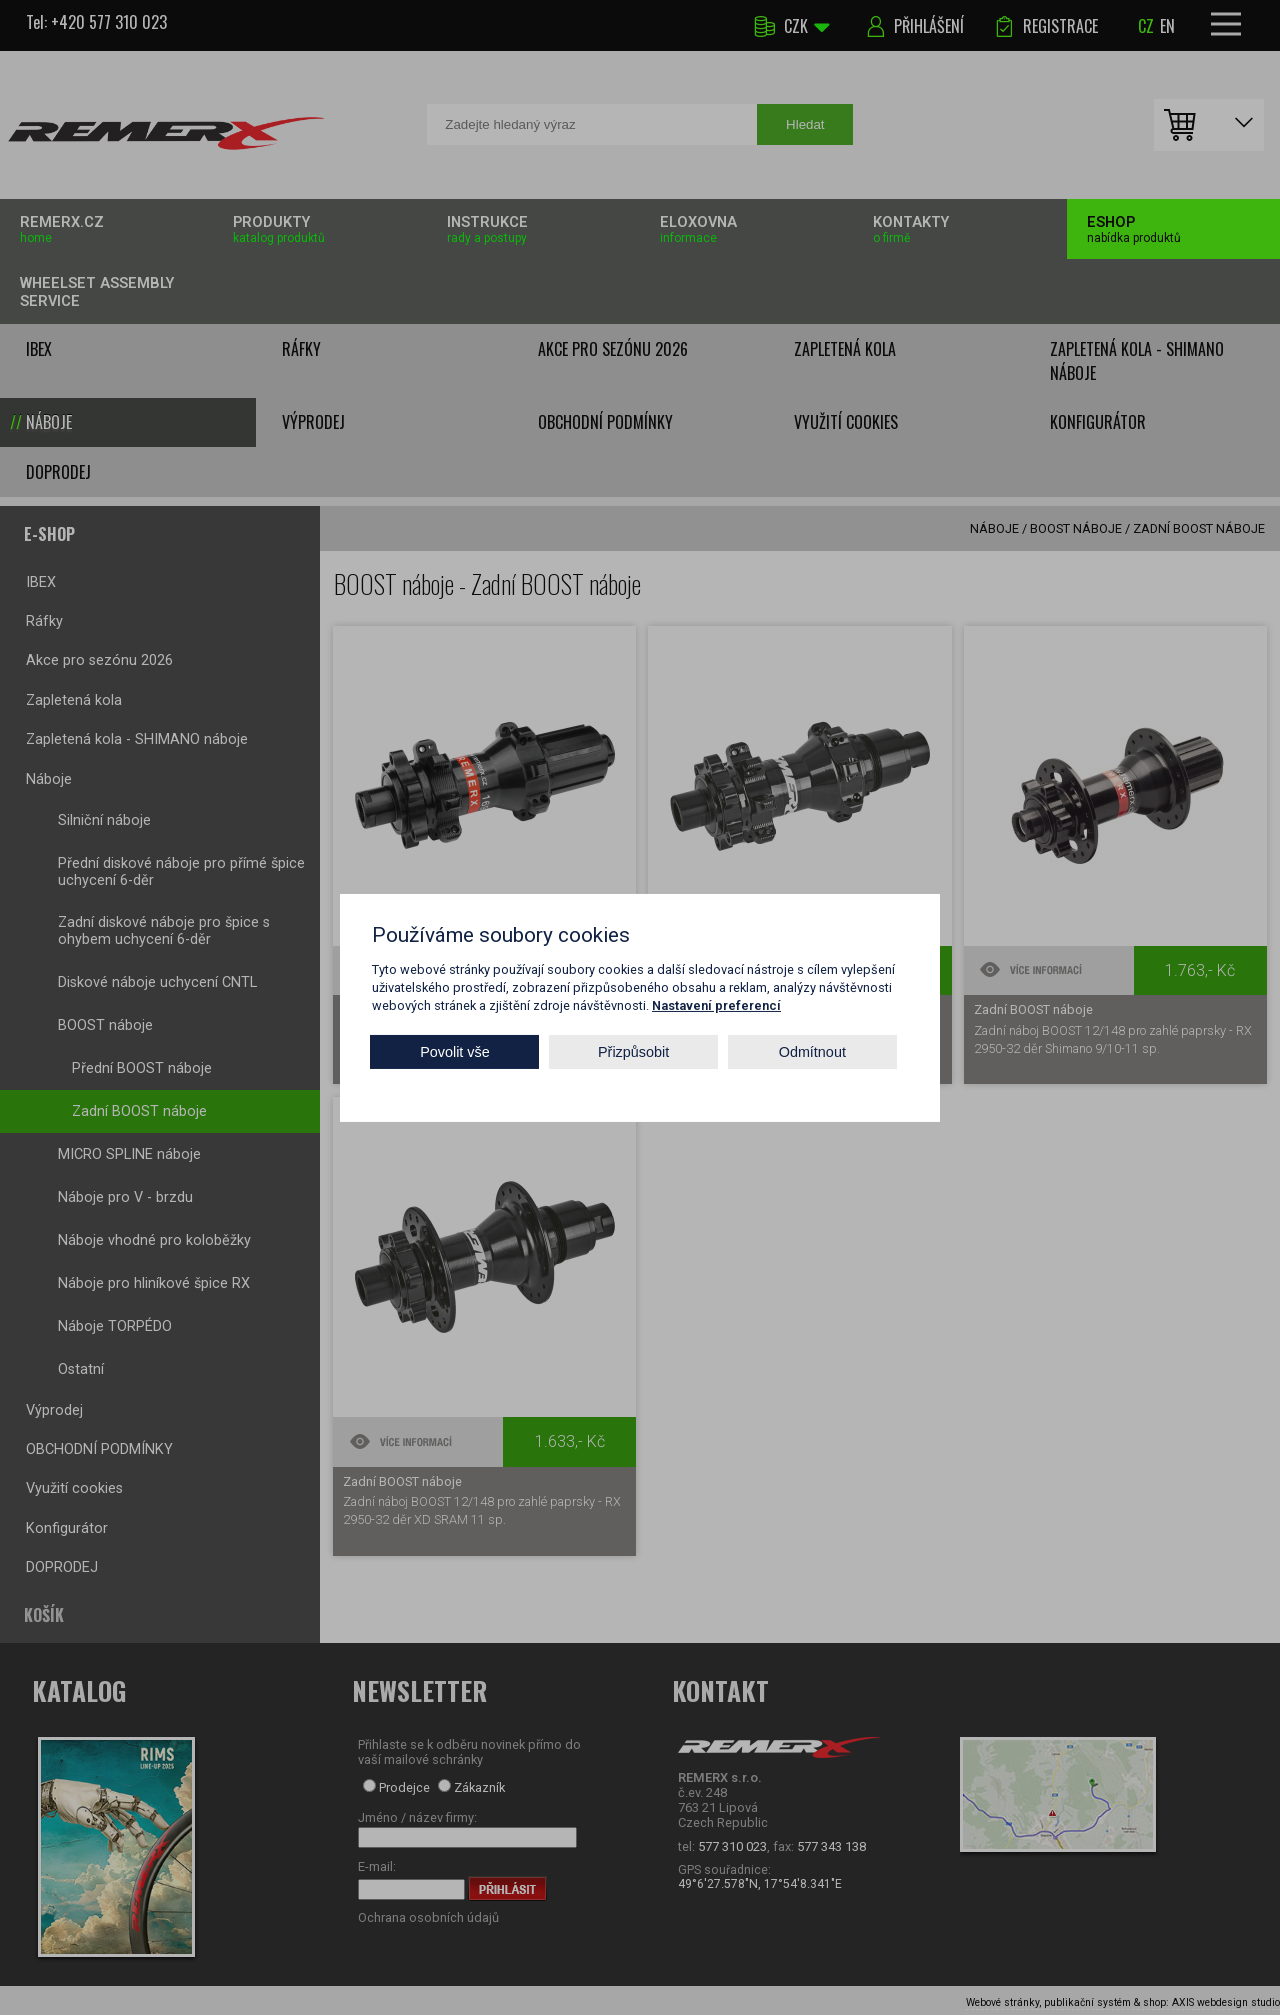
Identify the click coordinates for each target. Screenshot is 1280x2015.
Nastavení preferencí (716, 1004)
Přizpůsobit (633, 1052)
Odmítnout (812, 1052)
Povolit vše (455, 1052)
